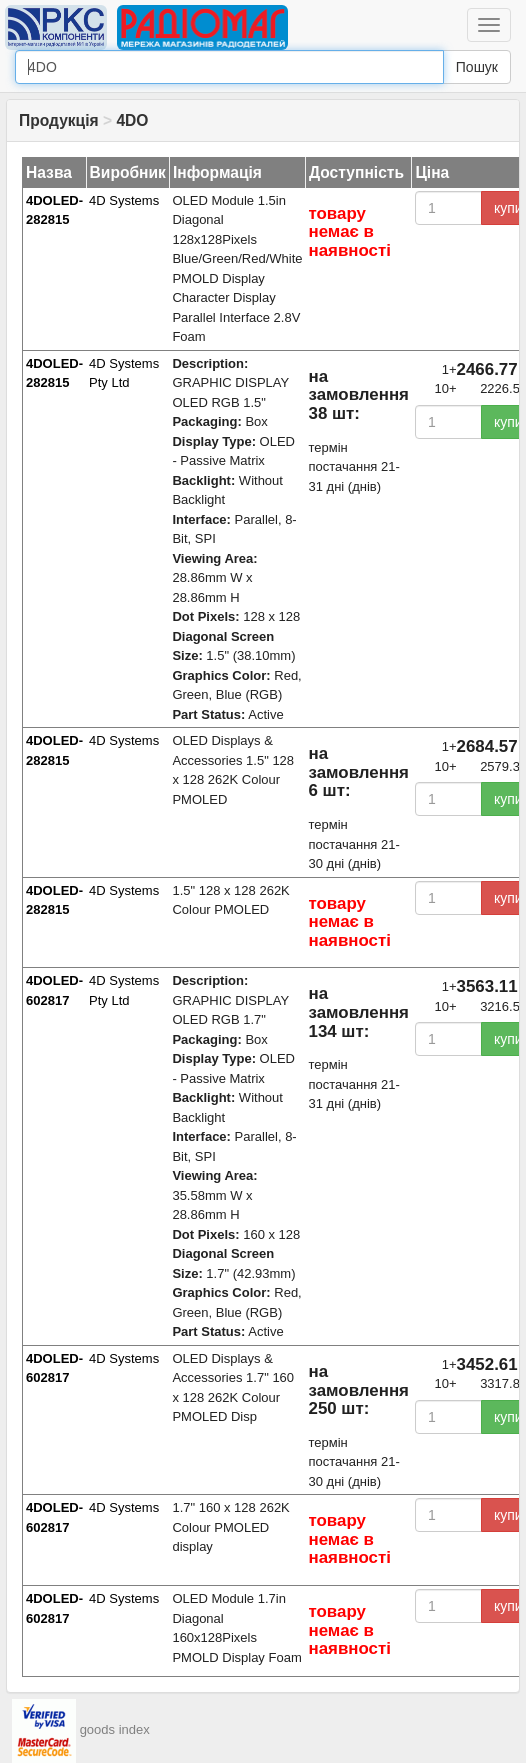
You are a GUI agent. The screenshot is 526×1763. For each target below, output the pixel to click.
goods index (115, 1729)
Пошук (477, 67)
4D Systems (124, 200)
